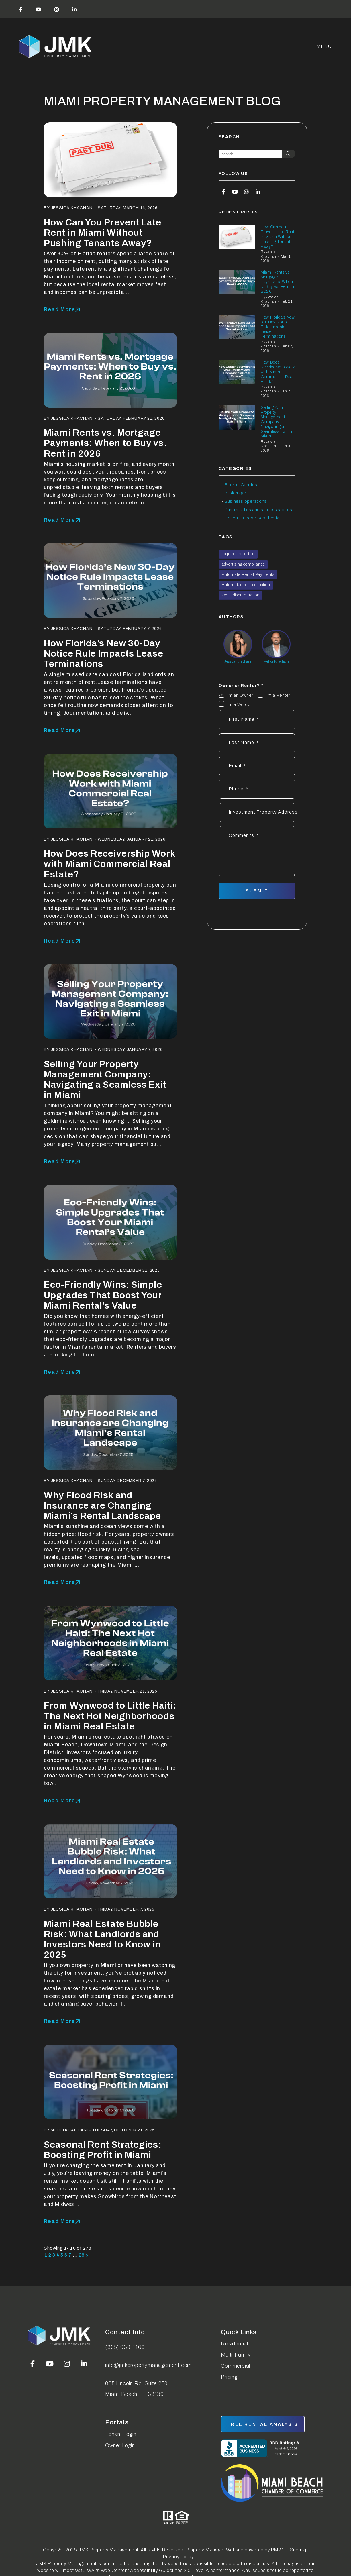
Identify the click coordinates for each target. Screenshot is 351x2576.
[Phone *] (257, 789)
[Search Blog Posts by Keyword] (250, 154)
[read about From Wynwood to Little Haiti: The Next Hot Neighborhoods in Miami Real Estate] (110, 1643)
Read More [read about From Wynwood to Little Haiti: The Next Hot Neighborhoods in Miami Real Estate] (59, 1800)
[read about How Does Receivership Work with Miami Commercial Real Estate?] (110, 791)
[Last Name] (257, 742)
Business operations (245, 501)
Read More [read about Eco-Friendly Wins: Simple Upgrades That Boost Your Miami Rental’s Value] (59, 1372)
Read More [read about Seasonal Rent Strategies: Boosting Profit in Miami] (59, 2221)
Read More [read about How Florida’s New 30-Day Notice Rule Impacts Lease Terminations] (59, 730)
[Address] (257, 812)
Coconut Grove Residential (252, 518)
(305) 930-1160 (124, 2347)
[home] (56, 46)
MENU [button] (323, 46)
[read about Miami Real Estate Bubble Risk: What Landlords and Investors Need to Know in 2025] (110, 1861)
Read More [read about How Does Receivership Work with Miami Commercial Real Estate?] (59, 941)
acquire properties (238, 554)
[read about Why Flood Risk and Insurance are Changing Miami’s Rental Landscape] (110, 1432)
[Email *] (257, 766)
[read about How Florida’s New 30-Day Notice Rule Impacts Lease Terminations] (110, 580)
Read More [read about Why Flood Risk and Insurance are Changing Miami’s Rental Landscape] (59, 1582)
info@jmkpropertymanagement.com (148, 2365)
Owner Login (120, 2445)
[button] (21, 9)
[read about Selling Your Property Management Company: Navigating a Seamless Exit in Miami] (110, 1001)
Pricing (229, 2377)
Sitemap (299, 2549)
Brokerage (235, 493)
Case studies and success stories (258, 509)
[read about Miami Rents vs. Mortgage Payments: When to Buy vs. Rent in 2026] (110, 370)
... (75, 2255)
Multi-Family (236, 2355)
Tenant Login (120, 2434)
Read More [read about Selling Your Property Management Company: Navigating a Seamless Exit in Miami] (59, 1161)
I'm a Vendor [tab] (239, 704)
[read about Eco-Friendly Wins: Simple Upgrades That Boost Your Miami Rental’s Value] (110, 1222)
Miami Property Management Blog (162, 101)
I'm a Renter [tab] (278, 695)
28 (82, 2255)
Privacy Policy (178, 2556)
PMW (277, 2549)
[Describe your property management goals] (257, 851)
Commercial (235, 2366)
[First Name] (257, 719)
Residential (234, 2344)
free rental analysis (262, 2424)
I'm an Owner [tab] (240, 695)
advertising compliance (243, 564)
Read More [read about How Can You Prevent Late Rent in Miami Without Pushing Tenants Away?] (59, 309)
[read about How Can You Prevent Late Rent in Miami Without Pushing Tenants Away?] (110, 159)
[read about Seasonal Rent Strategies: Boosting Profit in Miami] (110, 2082)
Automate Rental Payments (248, 574)
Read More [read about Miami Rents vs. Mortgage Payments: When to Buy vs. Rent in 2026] (59, 520)
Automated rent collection (246, 585)
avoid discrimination (241, 595)
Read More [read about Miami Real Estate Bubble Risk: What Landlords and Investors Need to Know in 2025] (59, 2021)
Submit (257, 890)
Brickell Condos (240, 484)
